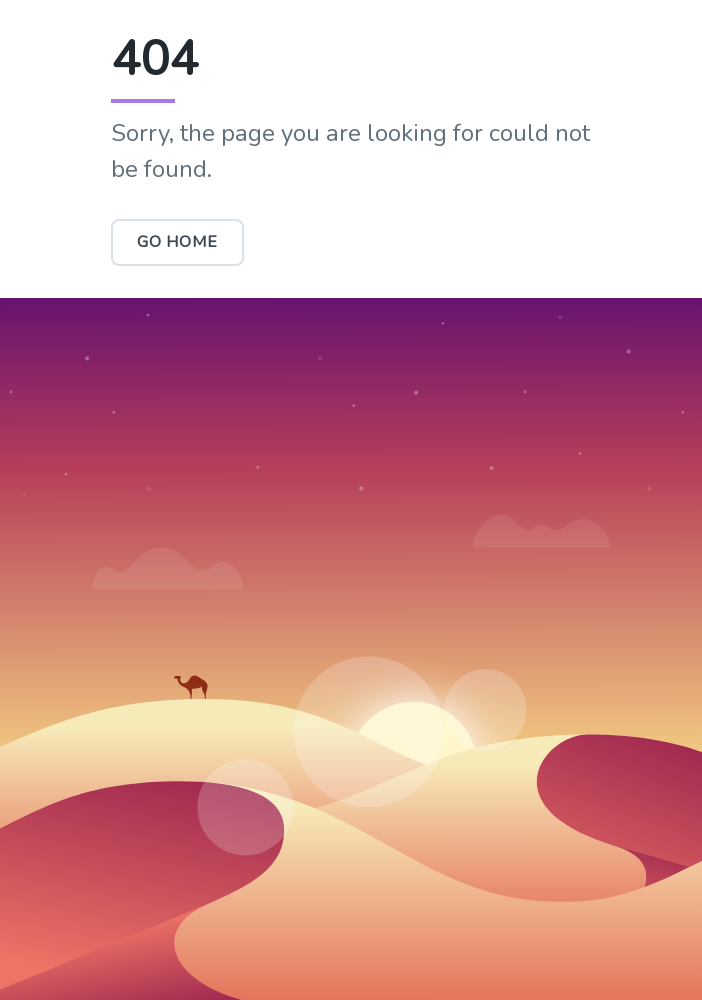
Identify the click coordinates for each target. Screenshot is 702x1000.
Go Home (177, 242)
